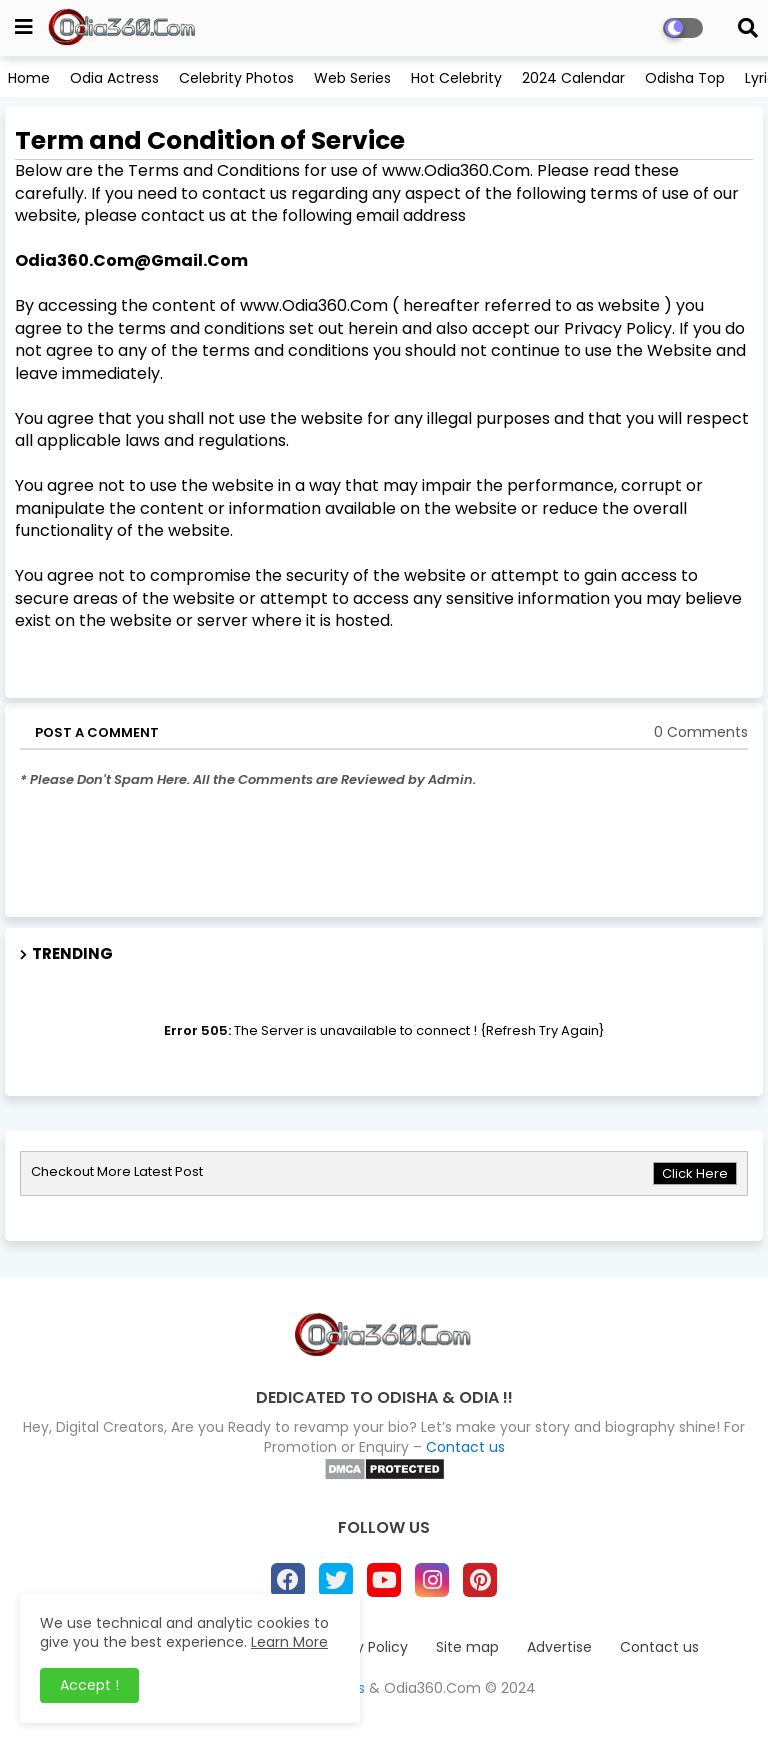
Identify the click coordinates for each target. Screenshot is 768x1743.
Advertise (559, 1647)
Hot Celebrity (456, 78)
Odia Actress (114, 78)
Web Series (352, 78)
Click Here (695, 1173)
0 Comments (701, 732)
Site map (467, 1647)
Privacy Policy (361, 1647)
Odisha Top (685, 78)
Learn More (289, 1642)
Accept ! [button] (89, 1685)
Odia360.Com (432, 1688)
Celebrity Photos (236, 78)
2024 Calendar (573, 78)
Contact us (465, 1447)
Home (29, 78)
